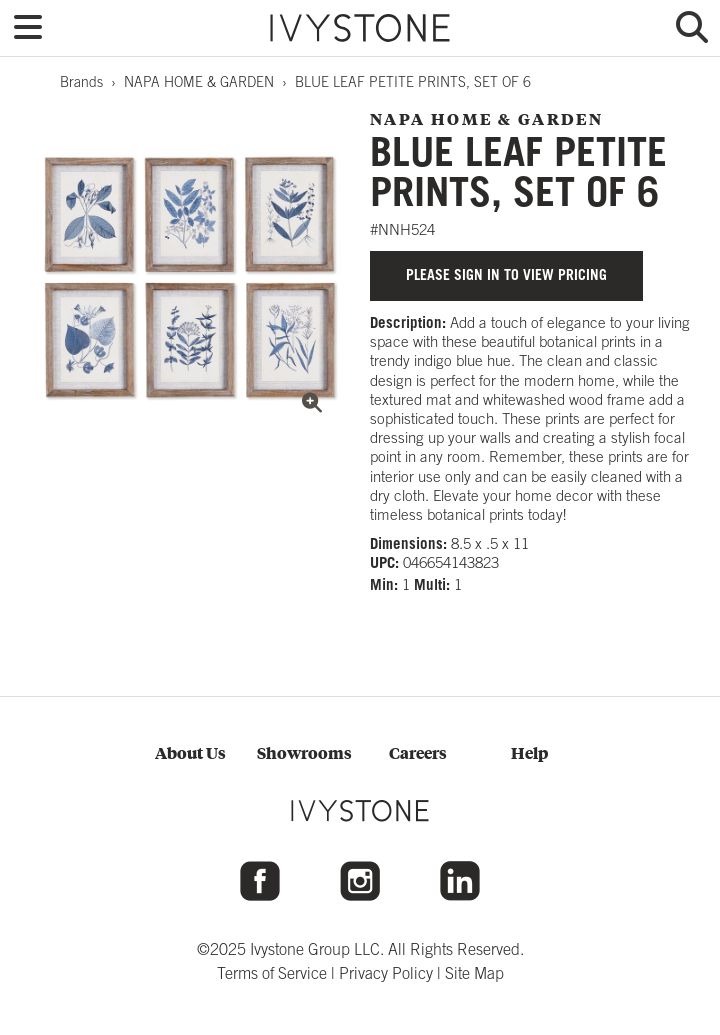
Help (529, 752)
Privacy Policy (386, 973)
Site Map (474, 973)
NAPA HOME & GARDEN (199, 82)
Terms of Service (272, 973)
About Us (190, 752)
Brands (81, 82)
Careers (418, 752)
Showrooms (304, 752)
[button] (28, 28)
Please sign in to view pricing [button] (506, 274)
